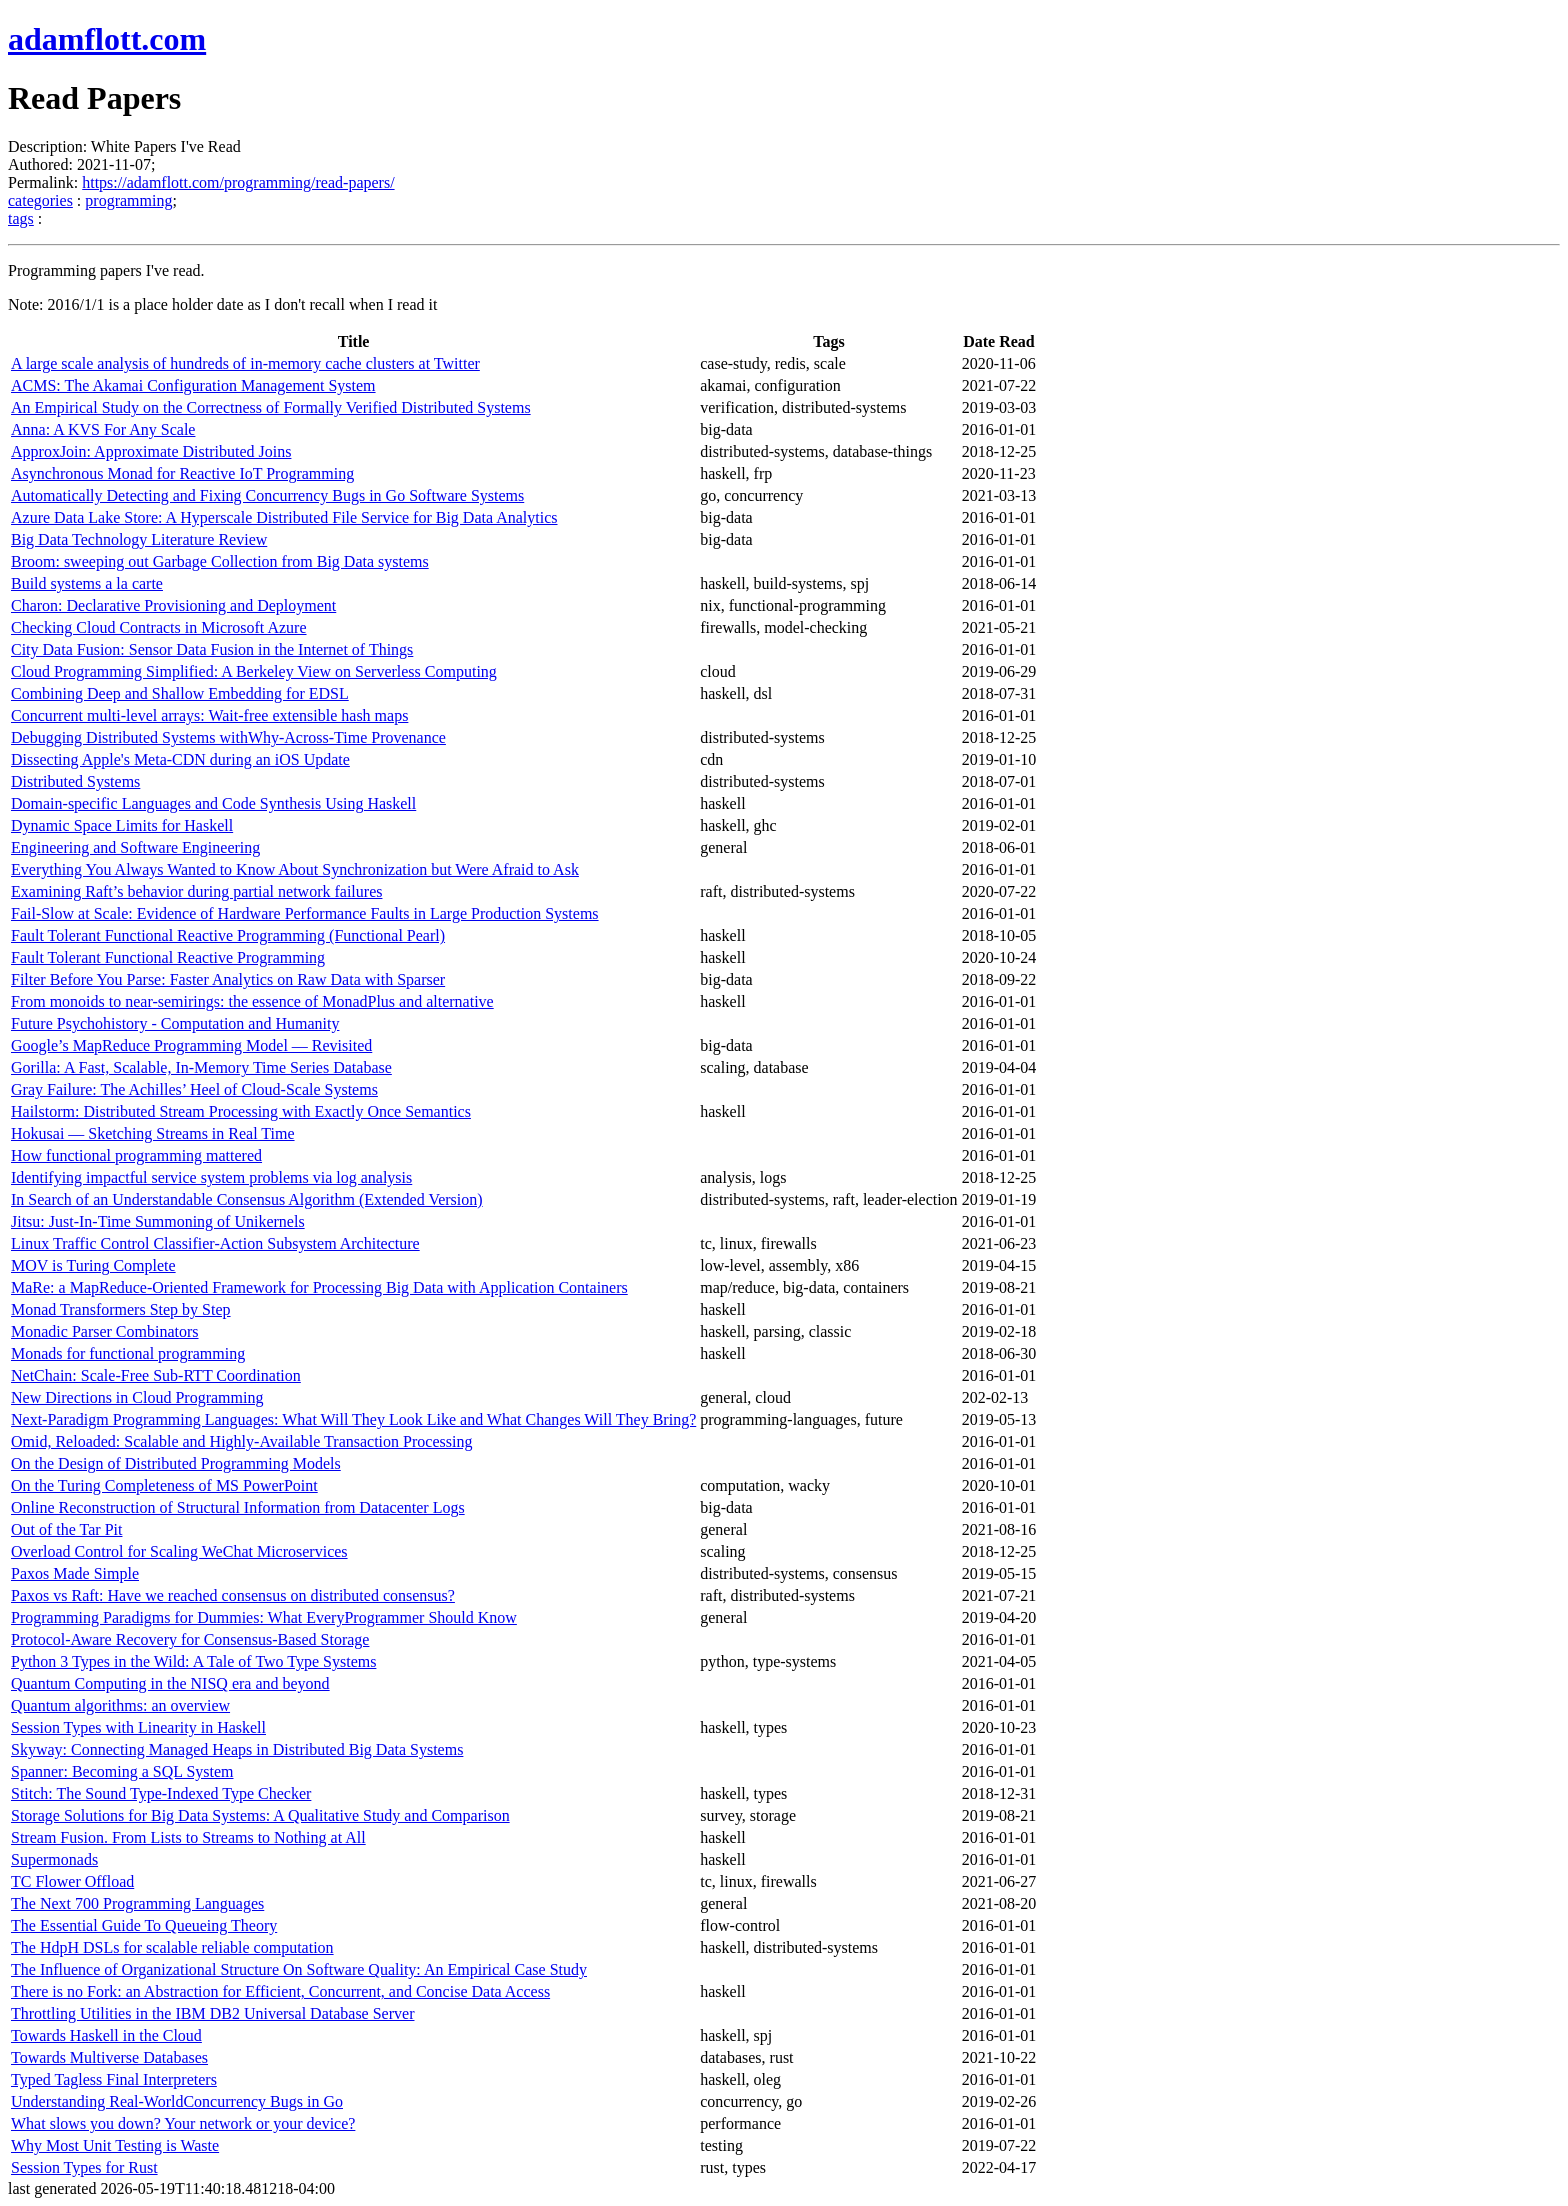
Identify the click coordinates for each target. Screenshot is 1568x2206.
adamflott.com (107, 39)
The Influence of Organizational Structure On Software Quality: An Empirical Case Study (299, 1969)
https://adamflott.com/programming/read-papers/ (238, 182)
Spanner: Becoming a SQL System (122, 1771)
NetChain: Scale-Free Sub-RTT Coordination (156, 1375)
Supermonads (54, 1859)
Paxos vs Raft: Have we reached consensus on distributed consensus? (233, 1595)
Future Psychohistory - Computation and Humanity (175, 1023)
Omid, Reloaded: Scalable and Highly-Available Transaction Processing (241, 1441)
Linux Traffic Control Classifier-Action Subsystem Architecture (215, 1243)
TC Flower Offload (72, 1881)
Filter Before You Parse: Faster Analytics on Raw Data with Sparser (228, 979)
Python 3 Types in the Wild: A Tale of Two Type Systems (193, 1661)
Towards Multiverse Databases (109, 2057)
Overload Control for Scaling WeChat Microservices (179, 1551)
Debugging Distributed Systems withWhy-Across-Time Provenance (228, 737)
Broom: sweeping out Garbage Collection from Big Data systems (220, 561)
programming (128, 200)
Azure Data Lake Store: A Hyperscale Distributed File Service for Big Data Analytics (284, 517)
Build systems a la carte (87, 583)
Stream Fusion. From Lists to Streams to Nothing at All (188, 1837)
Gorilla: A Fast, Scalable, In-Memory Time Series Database (201, 1067)
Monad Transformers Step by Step (121, 1309)
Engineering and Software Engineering (135, 847)
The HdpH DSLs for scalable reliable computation (172, 1947)
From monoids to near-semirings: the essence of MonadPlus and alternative (252, 1001)
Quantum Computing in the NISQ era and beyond (170, 1683)
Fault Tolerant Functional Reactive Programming (168, 957)
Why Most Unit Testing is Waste (115, 2145)
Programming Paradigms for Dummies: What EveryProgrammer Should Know (264, 1617)
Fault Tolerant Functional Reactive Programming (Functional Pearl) (228, 935)
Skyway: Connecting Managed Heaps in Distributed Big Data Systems (237, 1749)
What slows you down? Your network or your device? (183, 2123)
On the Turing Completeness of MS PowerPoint (164, 1485)
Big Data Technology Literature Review (139, 539)
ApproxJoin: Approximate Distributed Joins (151, 451)
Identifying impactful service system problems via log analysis (211, 1177)
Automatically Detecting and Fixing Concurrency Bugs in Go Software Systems (267, 495)
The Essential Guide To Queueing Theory (144, 1925)
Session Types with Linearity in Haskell (138, 1727)
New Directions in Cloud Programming (137, 1397)
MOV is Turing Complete (93, 1265)
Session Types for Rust (84, 2167)
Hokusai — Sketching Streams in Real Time (153, 1133)
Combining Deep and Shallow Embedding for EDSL (180, 693)
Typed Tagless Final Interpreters (114, 2079)
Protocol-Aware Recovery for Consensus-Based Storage (190, 1639)
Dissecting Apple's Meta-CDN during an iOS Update (180, 759)
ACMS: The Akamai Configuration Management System (193, 385)
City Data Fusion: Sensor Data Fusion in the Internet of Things (212, 649)
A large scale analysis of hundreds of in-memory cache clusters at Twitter (245, 363)
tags (21, 218)
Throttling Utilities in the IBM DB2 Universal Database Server (212, 2013)
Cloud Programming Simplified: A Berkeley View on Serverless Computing (254, 671)
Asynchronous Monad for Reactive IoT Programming (182, 473)
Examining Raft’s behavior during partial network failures (196, 891)
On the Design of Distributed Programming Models (176, 1463)
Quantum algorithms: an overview (120, 1705)
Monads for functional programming (128, 1353)
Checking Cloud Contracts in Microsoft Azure (159, 627)
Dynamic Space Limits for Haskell (122, 825)
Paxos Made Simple (75, 1573)
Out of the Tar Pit (66, 1529)
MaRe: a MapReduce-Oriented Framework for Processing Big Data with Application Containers (319, 1287)
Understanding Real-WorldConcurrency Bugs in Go (177, 2101)
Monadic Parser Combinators (105, 1331)
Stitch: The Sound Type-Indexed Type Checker (161, 1793)
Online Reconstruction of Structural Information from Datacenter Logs (238, 1507)
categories (40, 200)
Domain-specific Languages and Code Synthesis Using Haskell (213, 803)
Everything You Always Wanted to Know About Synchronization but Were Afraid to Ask (295, 869)
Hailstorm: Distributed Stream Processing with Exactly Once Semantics (241, 1111)
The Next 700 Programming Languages (137, 1903)
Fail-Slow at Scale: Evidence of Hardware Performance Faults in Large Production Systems (305, 913)
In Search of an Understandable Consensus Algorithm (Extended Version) (247, 1199)
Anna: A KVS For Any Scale (103, 429)
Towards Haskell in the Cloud (106, 2035)
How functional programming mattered (136, 1155)
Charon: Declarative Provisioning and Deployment (173, 605)
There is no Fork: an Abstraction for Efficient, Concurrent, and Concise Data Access (280, 1991)
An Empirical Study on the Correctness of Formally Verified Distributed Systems (271, 407)
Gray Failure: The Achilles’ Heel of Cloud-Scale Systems (194, 1089)
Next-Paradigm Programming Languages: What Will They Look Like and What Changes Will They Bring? (353, 1419)
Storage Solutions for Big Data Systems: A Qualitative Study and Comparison (260, 1815)
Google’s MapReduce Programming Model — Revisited (191, 1045)
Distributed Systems (75, 781)
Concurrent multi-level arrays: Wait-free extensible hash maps (209, 715)
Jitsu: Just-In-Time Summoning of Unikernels (158, 1221)
